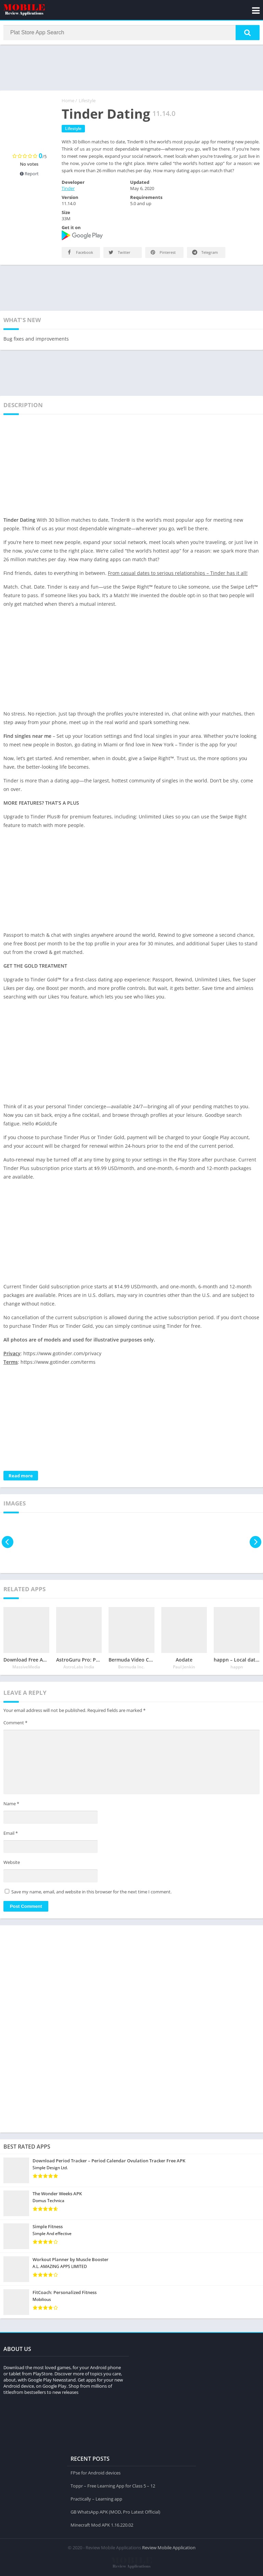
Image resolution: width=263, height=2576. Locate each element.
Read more (21, 1477)
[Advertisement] (131, 68)
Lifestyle (87, 102)
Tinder (68, 190)
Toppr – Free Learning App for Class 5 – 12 (113, 2485)
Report (29, 175)
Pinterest (162, 253)
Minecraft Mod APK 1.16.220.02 (102, 2524)
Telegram (204, 253)
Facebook (79, 253)
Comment (15, 1724)
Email (10, 1834)
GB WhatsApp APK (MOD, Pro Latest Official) (115, 2511)
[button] (248, 33)
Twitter (119, 253)
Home (68, 102)
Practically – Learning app (96, 2498)
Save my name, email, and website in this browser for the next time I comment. (91, 1893)
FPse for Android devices (96, 2472)
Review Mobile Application (169, 2547)
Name (11, 1805)
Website (11, 1863)
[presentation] (7, 1543)
